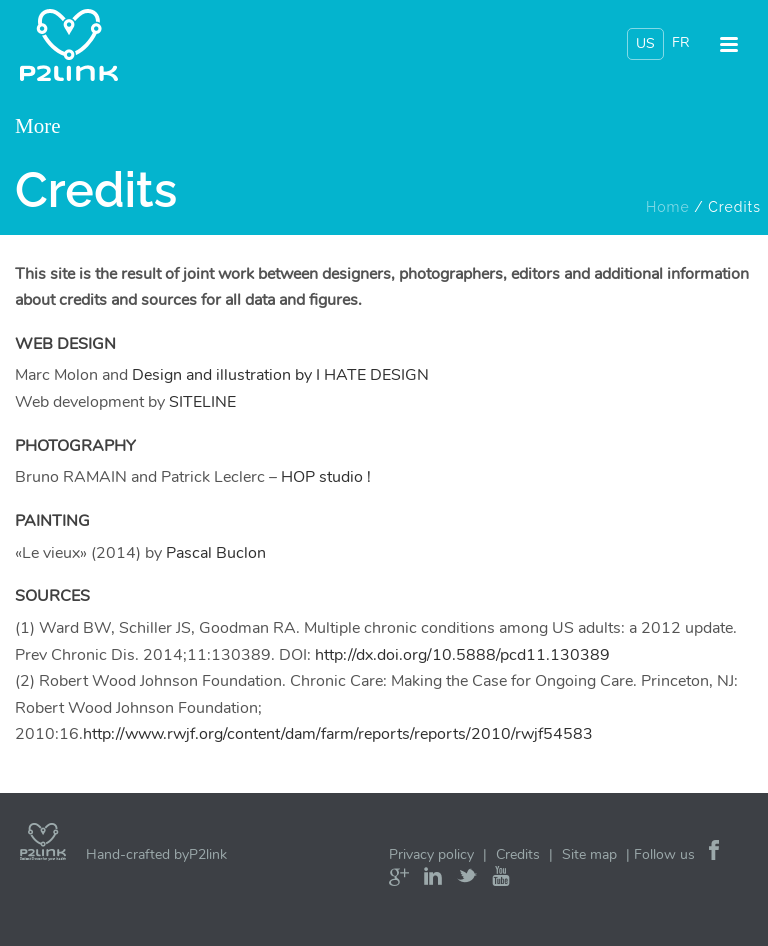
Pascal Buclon (216, 553)
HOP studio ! (326, 477)
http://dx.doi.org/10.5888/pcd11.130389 (462, 655)
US (645, 43)
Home (668, 207)
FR (681, 42)
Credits (518, 854)
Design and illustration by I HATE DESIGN (280, 375)
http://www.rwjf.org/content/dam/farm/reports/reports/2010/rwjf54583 (338, 734)
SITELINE (202, 402)
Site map (589, 854)
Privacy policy (431, 854)
